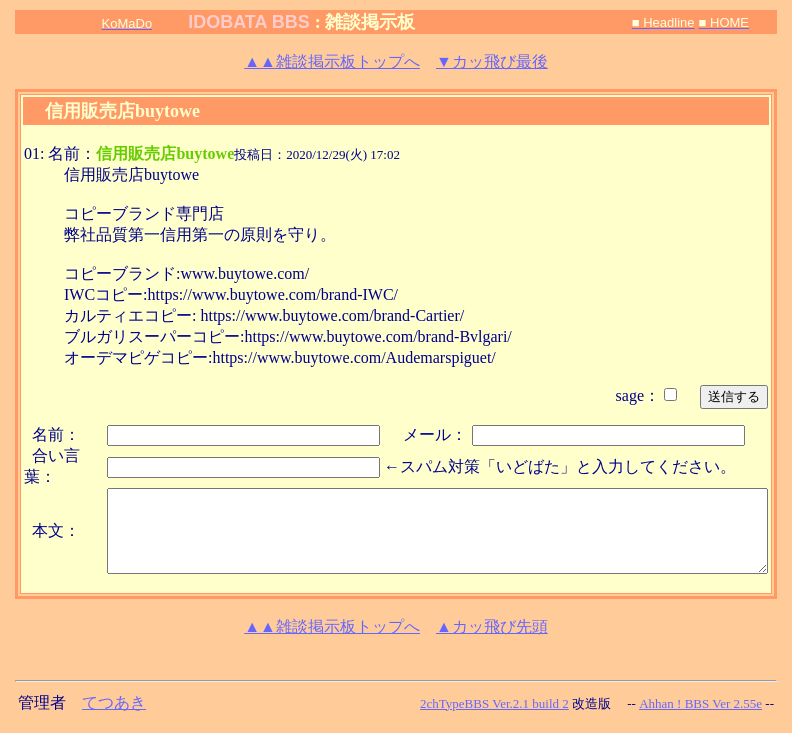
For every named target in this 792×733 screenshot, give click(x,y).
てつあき (114, 702)
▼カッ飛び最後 (492, 61)
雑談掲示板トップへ (332, 61)
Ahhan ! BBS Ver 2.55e (700, 703)
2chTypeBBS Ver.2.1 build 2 (494, 703)
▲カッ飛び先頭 (492, 626)
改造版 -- (604, 703)
